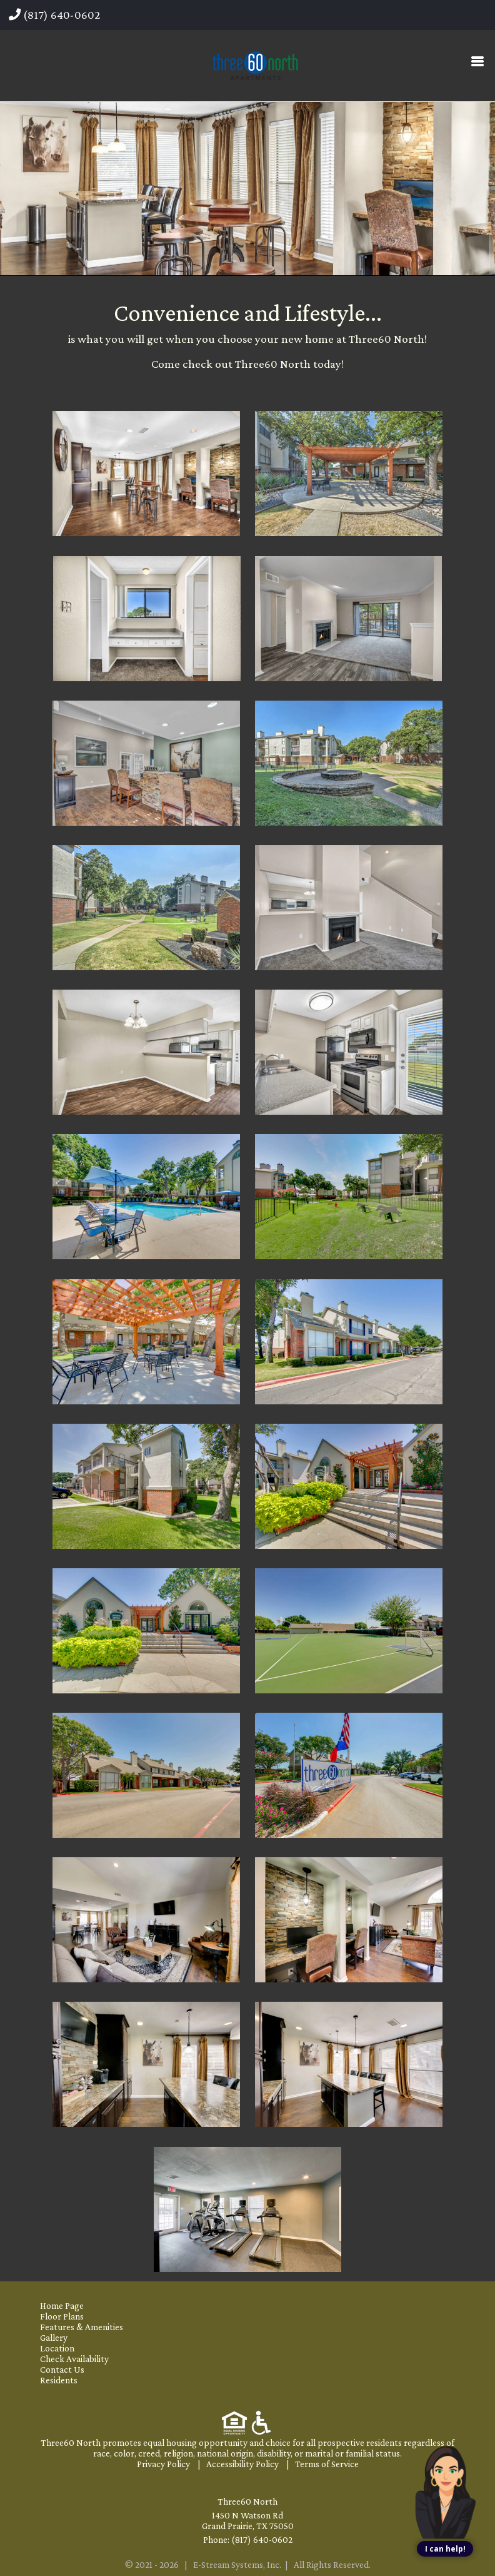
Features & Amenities (81, 2326)
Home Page (62, 2305)
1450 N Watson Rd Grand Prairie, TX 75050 (248, 2520)
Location (57, 2348)
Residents (59, 2380)
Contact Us (62, 2369)
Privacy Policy (163, 2463)
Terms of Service (327, 2463)
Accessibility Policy (242, 2463)
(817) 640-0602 (54, 14)
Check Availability (74, 2358)
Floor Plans (62, 2316)
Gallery (54, 2337)
